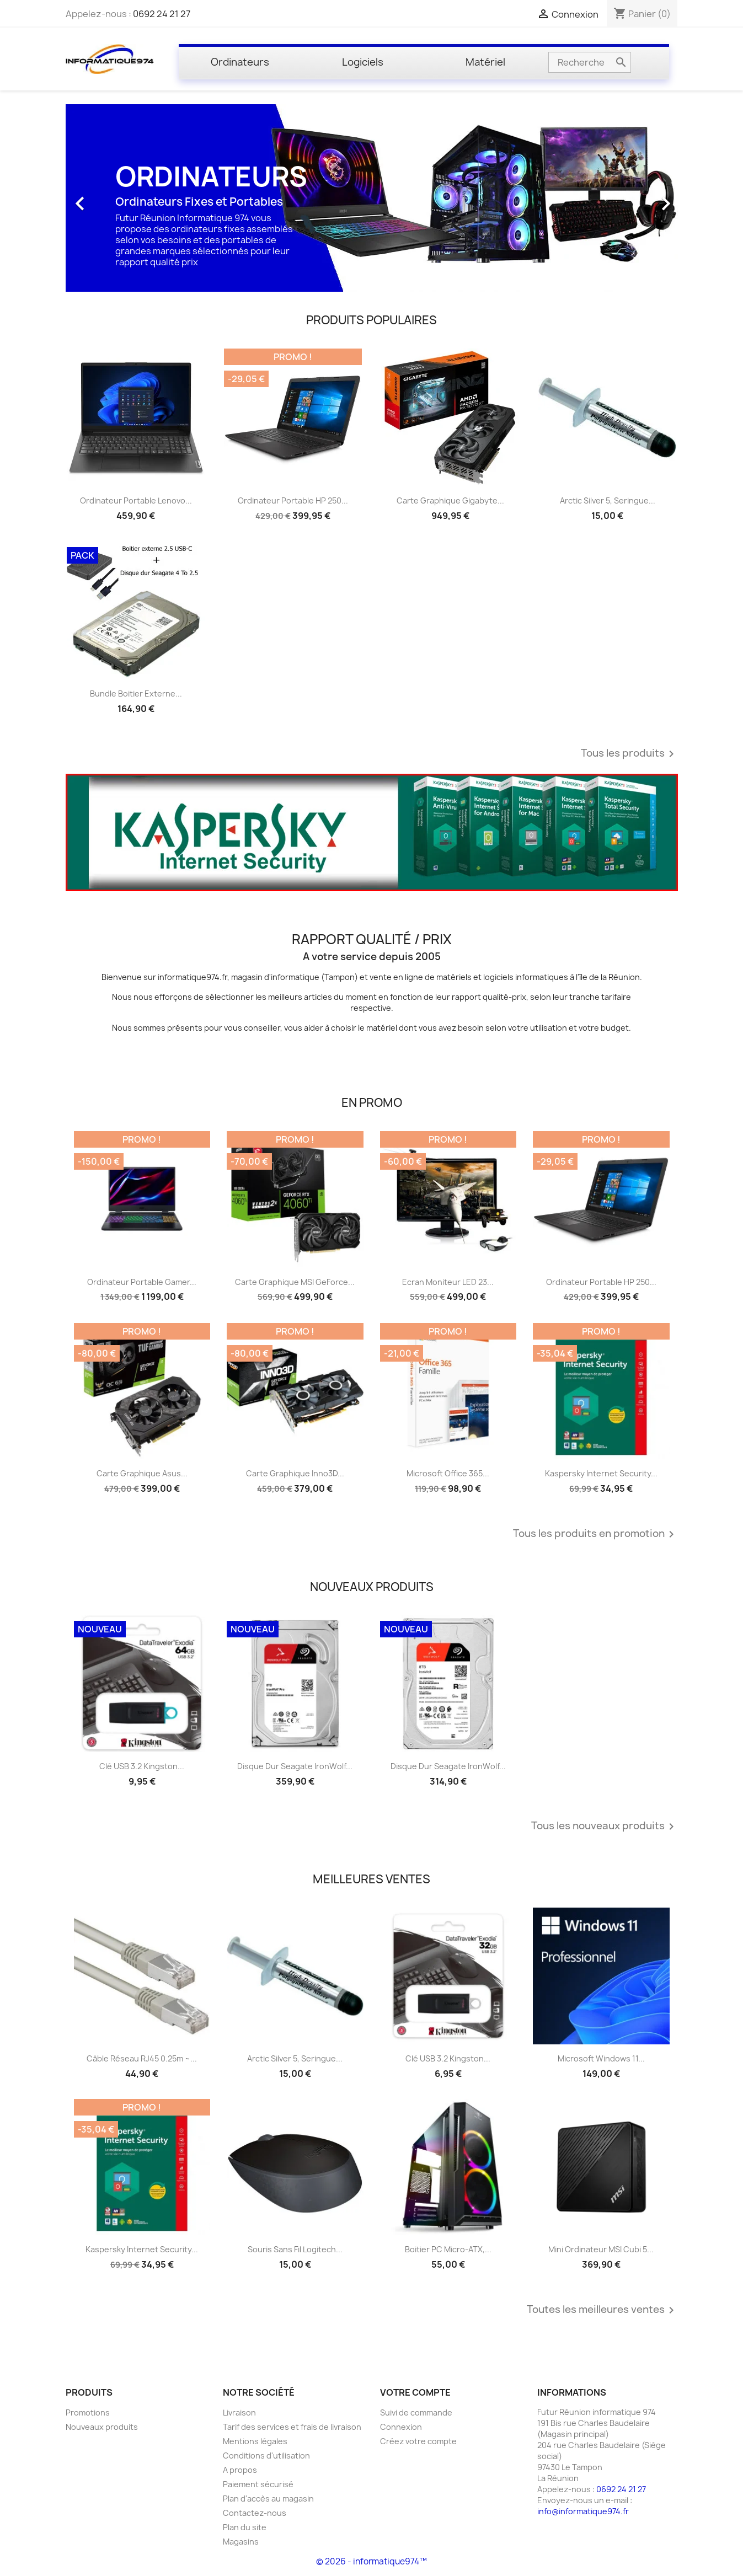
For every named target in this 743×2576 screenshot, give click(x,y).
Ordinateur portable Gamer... (141, 1282)
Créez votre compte (418, 2441)
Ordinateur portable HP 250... (293, 500)
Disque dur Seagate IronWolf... (294, 1766)
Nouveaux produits (102, 2427)
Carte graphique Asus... (142, 1473)
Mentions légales (255, 2441)
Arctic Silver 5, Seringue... (607, 500)
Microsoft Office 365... (448, 1473)
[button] (112, 198)
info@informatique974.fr (583, 2511)
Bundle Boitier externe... (136, 693)
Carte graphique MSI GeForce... (295, 1282)
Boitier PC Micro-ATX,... (448, 2249)
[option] (372, 198)
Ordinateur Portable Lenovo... (136, 500)
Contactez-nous (254, 2513)
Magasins (241, 2541)
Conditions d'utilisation (266, 2455)
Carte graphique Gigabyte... (450, 500)
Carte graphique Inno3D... (295, 1473)
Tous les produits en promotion (595, 1534)
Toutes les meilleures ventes (602, 2310)
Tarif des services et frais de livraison (292, 2427)
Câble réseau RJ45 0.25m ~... (142, 2058)
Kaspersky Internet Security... (601, 1473)
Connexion (401, 2427)
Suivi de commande (416, 2412)
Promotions (88, 2412)
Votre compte (415, 2392)
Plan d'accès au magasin (268, 2498)
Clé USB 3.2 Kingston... (141, 1766)
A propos (240, 2470)
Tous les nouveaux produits (604, 1826)
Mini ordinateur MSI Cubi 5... (601, 2249)
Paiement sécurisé (258, 2484)
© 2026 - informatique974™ (371, 2561)
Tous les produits (629, 754)
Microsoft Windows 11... (601, 2058)
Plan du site (244, 2527)
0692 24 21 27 (161, 14)
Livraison (239, 2412)
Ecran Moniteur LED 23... (448, 1282)
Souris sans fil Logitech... (295, 2249)
